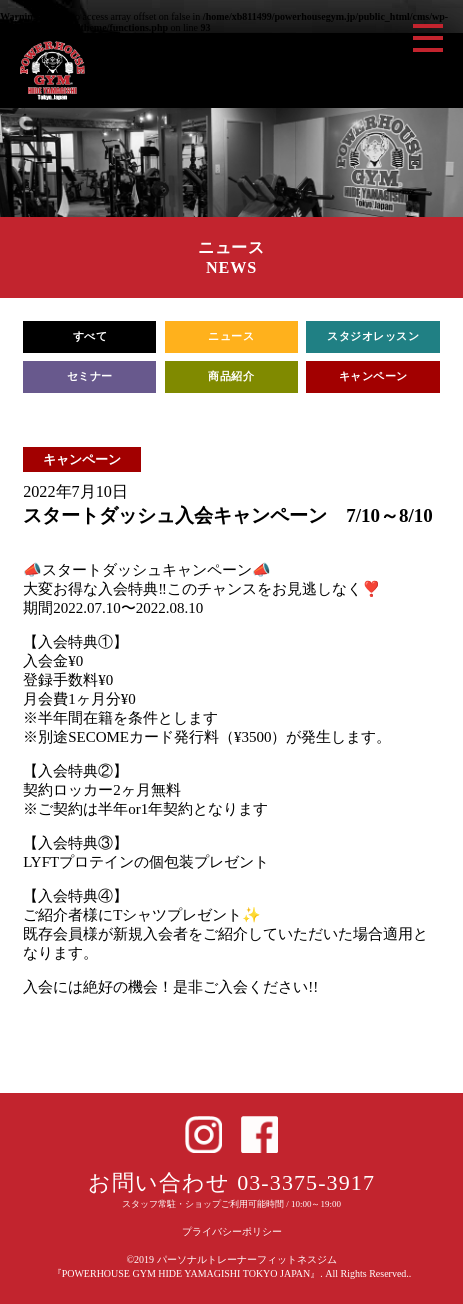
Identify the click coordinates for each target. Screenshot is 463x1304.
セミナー (90, 376)
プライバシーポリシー (232, 1231)
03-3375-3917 (306, 1182)
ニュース (231, 336)
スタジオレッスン (373, 336)
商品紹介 (231, 376)
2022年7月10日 (75, 492)
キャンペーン (373, 376)
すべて (90, 336)
